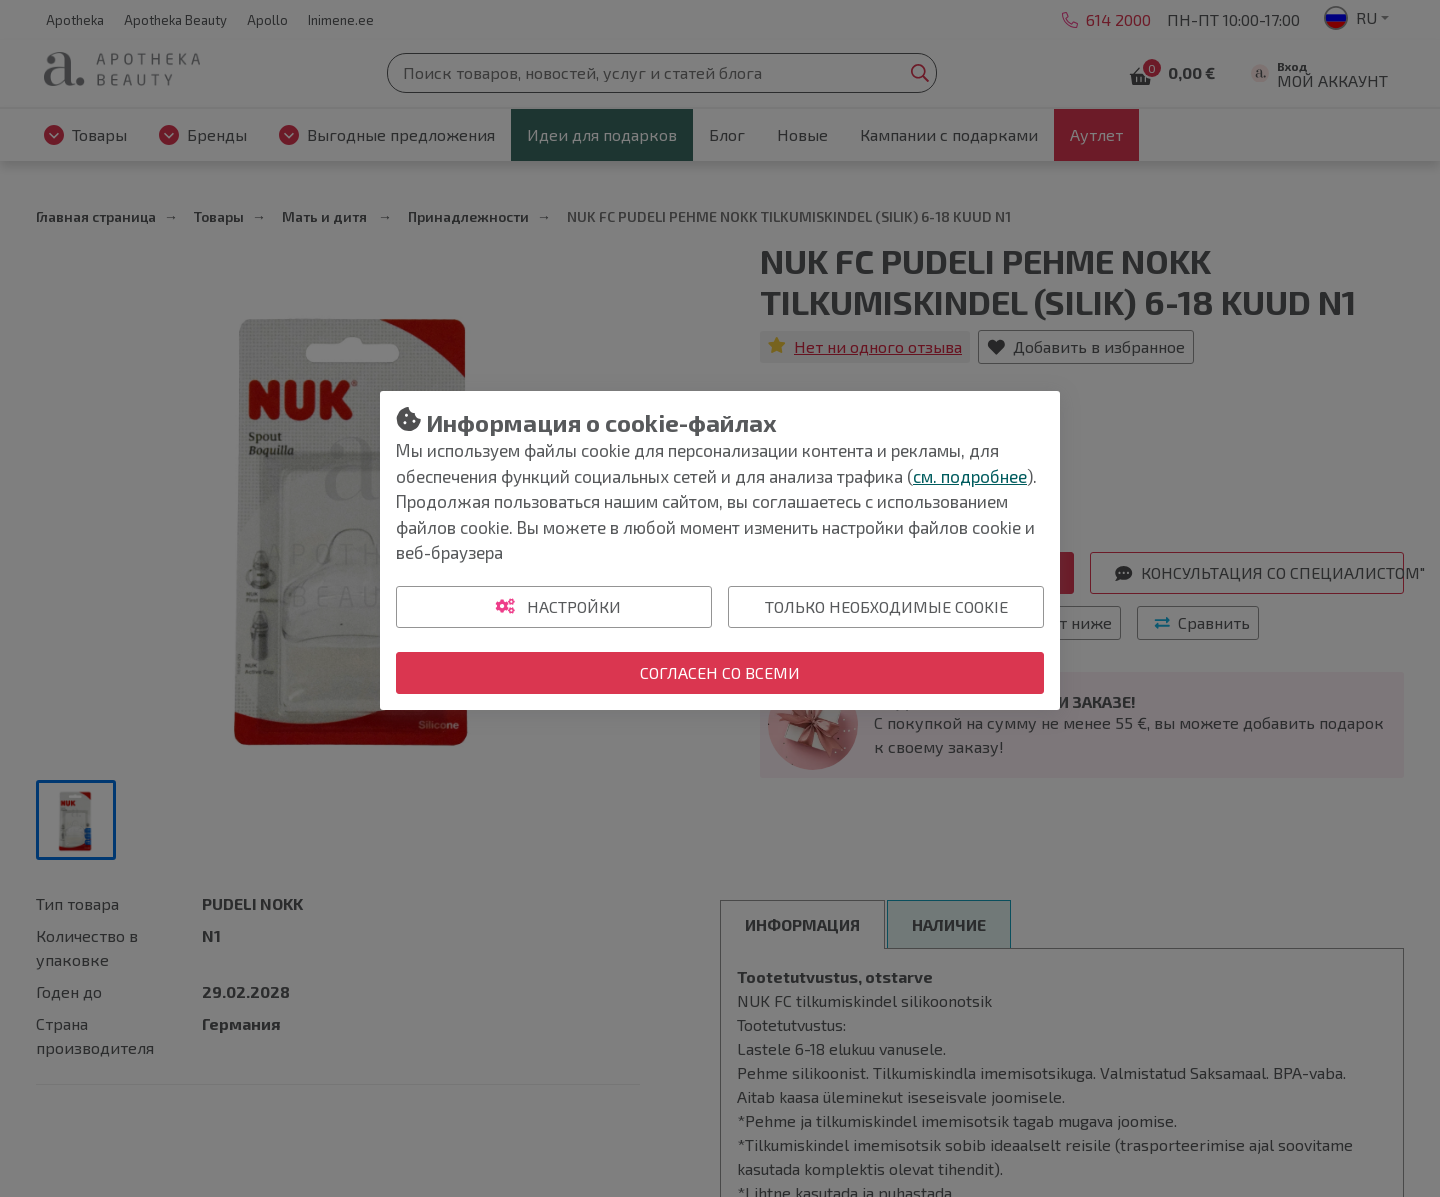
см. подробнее (970, 476)
